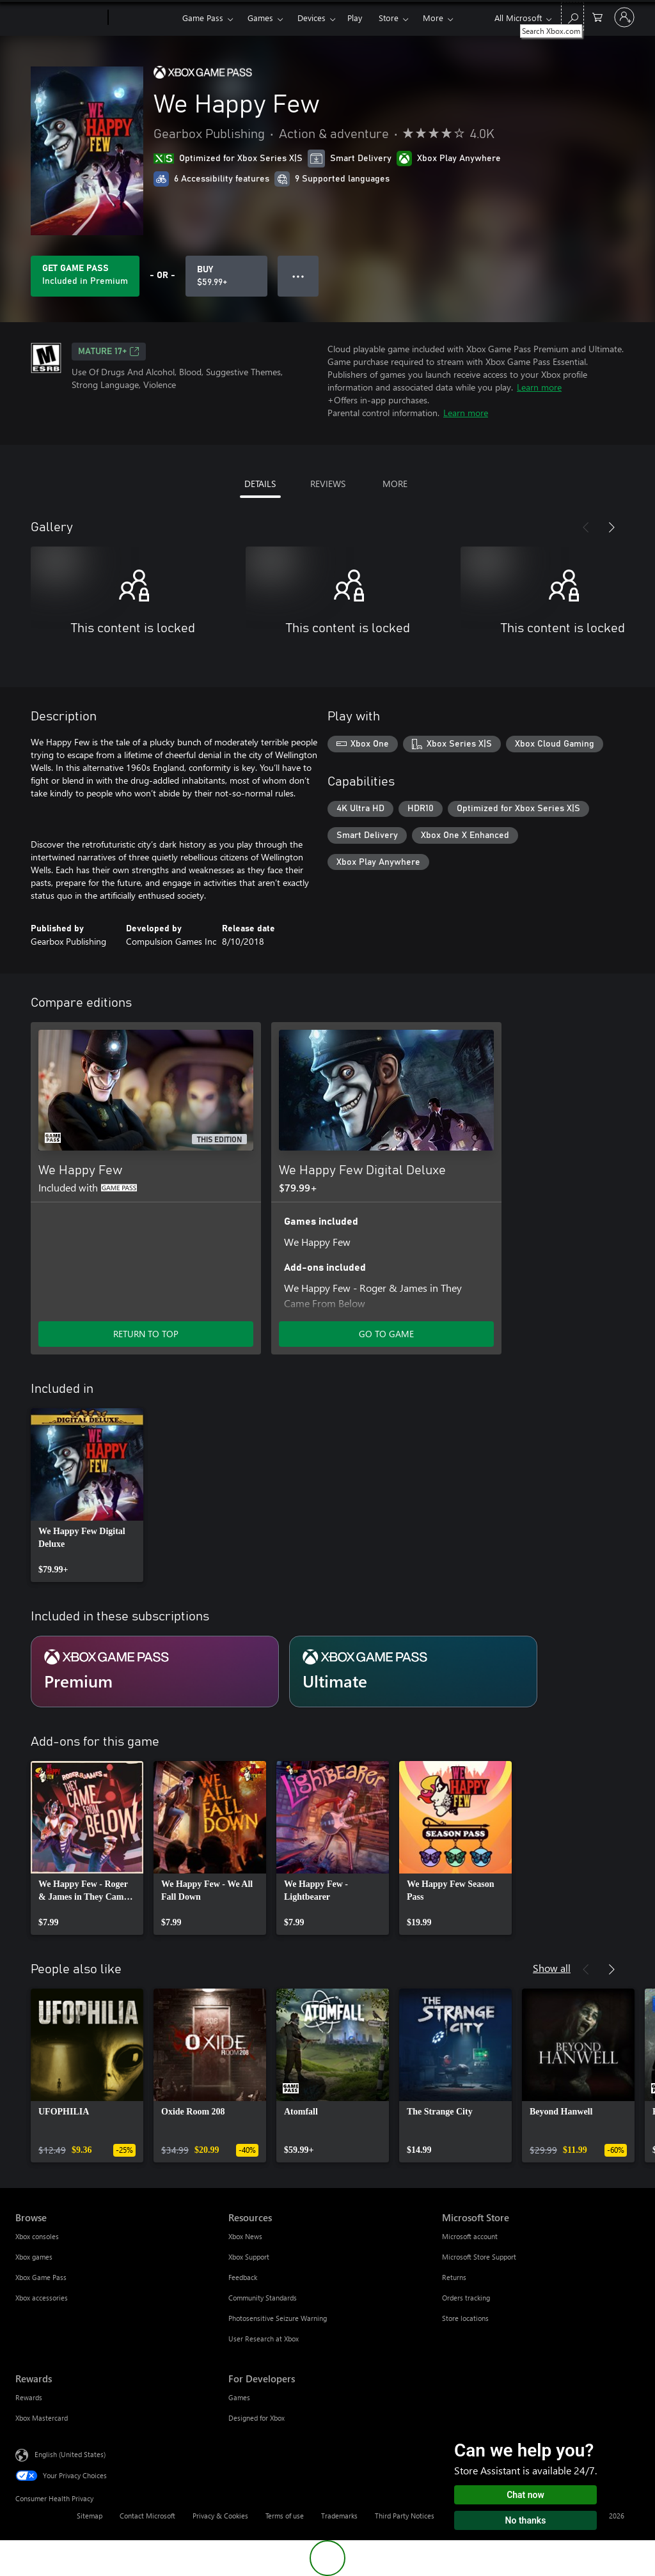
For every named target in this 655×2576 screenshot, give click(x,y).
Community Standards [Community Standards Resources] (262, 2297)
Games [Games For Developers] (239, 2397)
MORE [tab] (395, 483)
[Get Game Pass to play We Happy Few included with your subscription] (85, 276)
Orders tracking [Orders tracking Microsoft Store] (466, 2297)
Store (389, 17)
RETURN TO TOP (145, 1334)
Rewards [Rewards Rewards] (28, 2397)
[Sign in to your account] (624, 17)
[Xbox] (143, 18)
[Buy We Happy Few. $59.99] (226, 276)
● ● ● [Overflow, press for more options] (298, 275)
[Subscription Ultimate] (413, 1671)
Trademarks (339, 2515)
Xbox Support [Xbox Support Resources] (248, 2257)
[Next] (611, 527)
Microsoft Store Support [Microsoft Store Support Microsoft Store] (479, 2257)
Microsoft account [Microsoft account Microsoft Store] (470, 2236)
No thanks (525, 2520)
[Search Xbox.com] (572, 16)
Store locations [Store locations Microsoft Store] (465, 2318)
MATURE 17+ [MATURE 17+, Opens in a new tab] (108, 351)
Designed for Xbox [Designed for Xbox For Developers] (256, 2418)
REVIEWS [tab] (327, 483)
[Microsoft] (59, 18)
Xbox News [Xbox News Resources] (245, 2236)
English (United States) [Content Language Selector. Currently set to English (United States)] (70, 2454)
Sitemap (89, 2515)
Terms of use (284, 2515)
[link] (87, 1495)
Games (260, 17)
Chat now (525, 2495)
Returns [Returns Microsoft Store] (454, 2277)
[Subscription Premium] (155, 1671)
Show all (552, 1968)
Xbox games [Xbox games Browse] (33, 2257)
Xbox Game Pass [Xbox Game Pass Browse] (41, 2277)
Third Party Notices (404, 2515)
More (433, 17)
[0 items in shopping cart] (597, 16)
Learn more (539, 387)
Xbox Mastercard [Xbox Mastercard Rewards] (41, 2418)
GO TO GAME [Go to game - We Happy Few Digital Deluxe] (386, 1334)
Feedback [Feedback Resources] (242, 2277)
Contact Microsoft (147, 2515)
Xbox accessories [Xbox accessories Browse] (41, 2297)
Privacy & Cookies (220, 2515)
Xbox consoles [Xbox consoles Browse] (37, 2236)
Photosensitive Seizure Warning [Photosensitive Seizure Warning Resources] (277, 2318)
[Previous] (586, 527)
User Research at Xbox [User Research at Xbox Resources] (263, 2338)
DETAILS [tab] (260, 483)
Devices (311, 17)
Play (354, 17)
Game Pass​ (202, 17)
